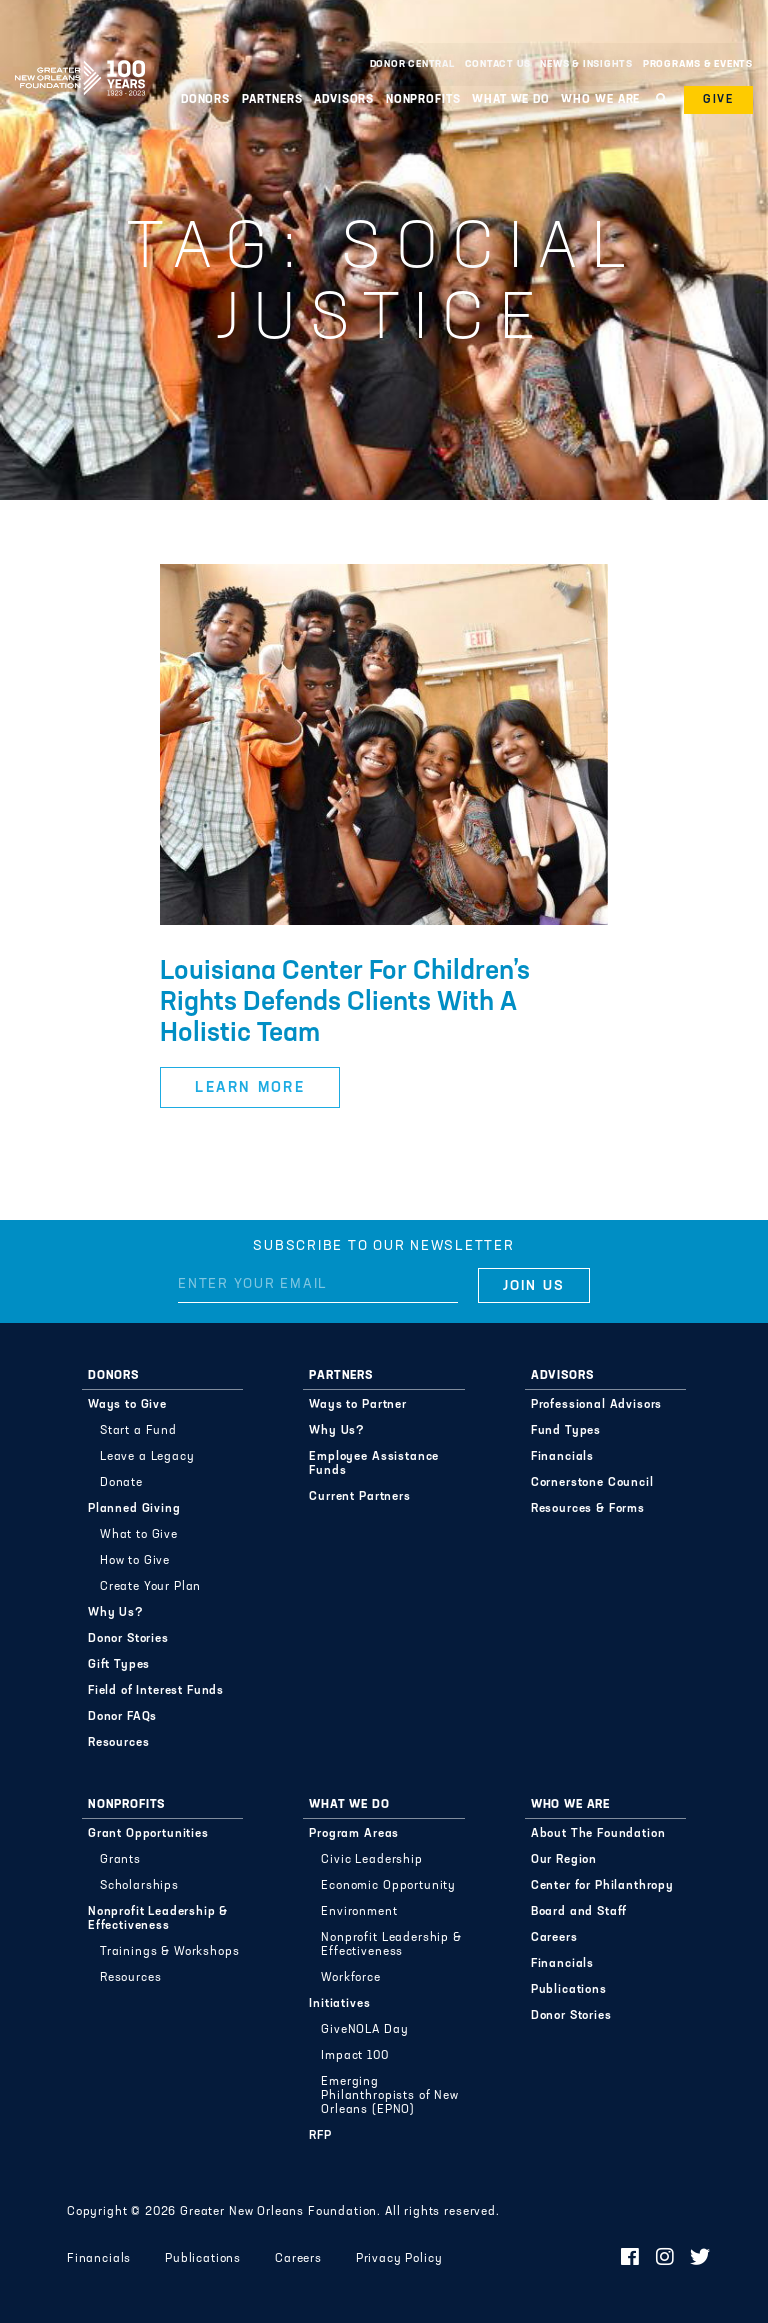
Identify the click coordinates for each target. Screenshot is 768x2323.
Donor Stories (128, 1639)
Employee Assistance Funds (374, 1464)
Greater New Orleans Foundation (80, 59)
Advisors (344, 100)
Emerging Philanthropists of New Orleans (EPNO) (389, 2096)
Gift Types (119, 1665)
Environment (359, 1912)
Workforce (351, 1978)
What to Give (139, 1535)
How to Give (135, 1561)
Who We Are (600, 100)
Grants (120, 1860)
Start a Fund (138, 1431)
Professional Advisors (597, 1405)
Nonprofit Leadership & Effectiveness (158, 1919)
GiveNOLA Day (364, 2030)
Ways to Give (127, 1405)
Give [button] (718, 100)
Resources (119, 1743)
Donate (121, 1483)
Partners (272, 100)
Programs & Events (698, 64)
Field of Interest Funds (156, 1691)
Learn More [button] (250, 1088)
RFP (320, 2136)
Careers (554, 1938)
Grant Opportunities (148, 1834)
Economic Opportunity (388, 1886)
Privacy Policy (399, 2259)
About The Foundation (598, 1834)
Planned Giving (134, 1509)
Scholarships (139, 1886)
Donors (205, 100)
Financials (562, 1457)
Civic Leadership (371, 1860)
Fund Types (566, 1431)
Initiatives (339, 2004)
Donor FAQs (122, 1717)
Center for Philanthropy (602, 1886)
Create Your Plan (150, 1587)
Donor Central (412, 64)
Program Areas (354, 1834)
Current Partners (359, 1497)
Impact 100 (354, 2056)
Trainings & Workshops (170, 1952)
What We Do (511, 100)
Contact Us (498, 64)
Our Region (564, 1860)
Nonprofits (423, 100)
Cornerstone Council (592, 1483)
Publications (569, 1990)
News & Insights (586, 64)
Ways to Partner (358, 1405)
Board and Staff (579, 1912)
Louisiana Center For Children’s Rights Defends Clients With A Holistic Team (345, 1004)
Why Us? (116, 1613)
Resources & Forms (588, 1509)
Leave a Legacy (147, 1457)
